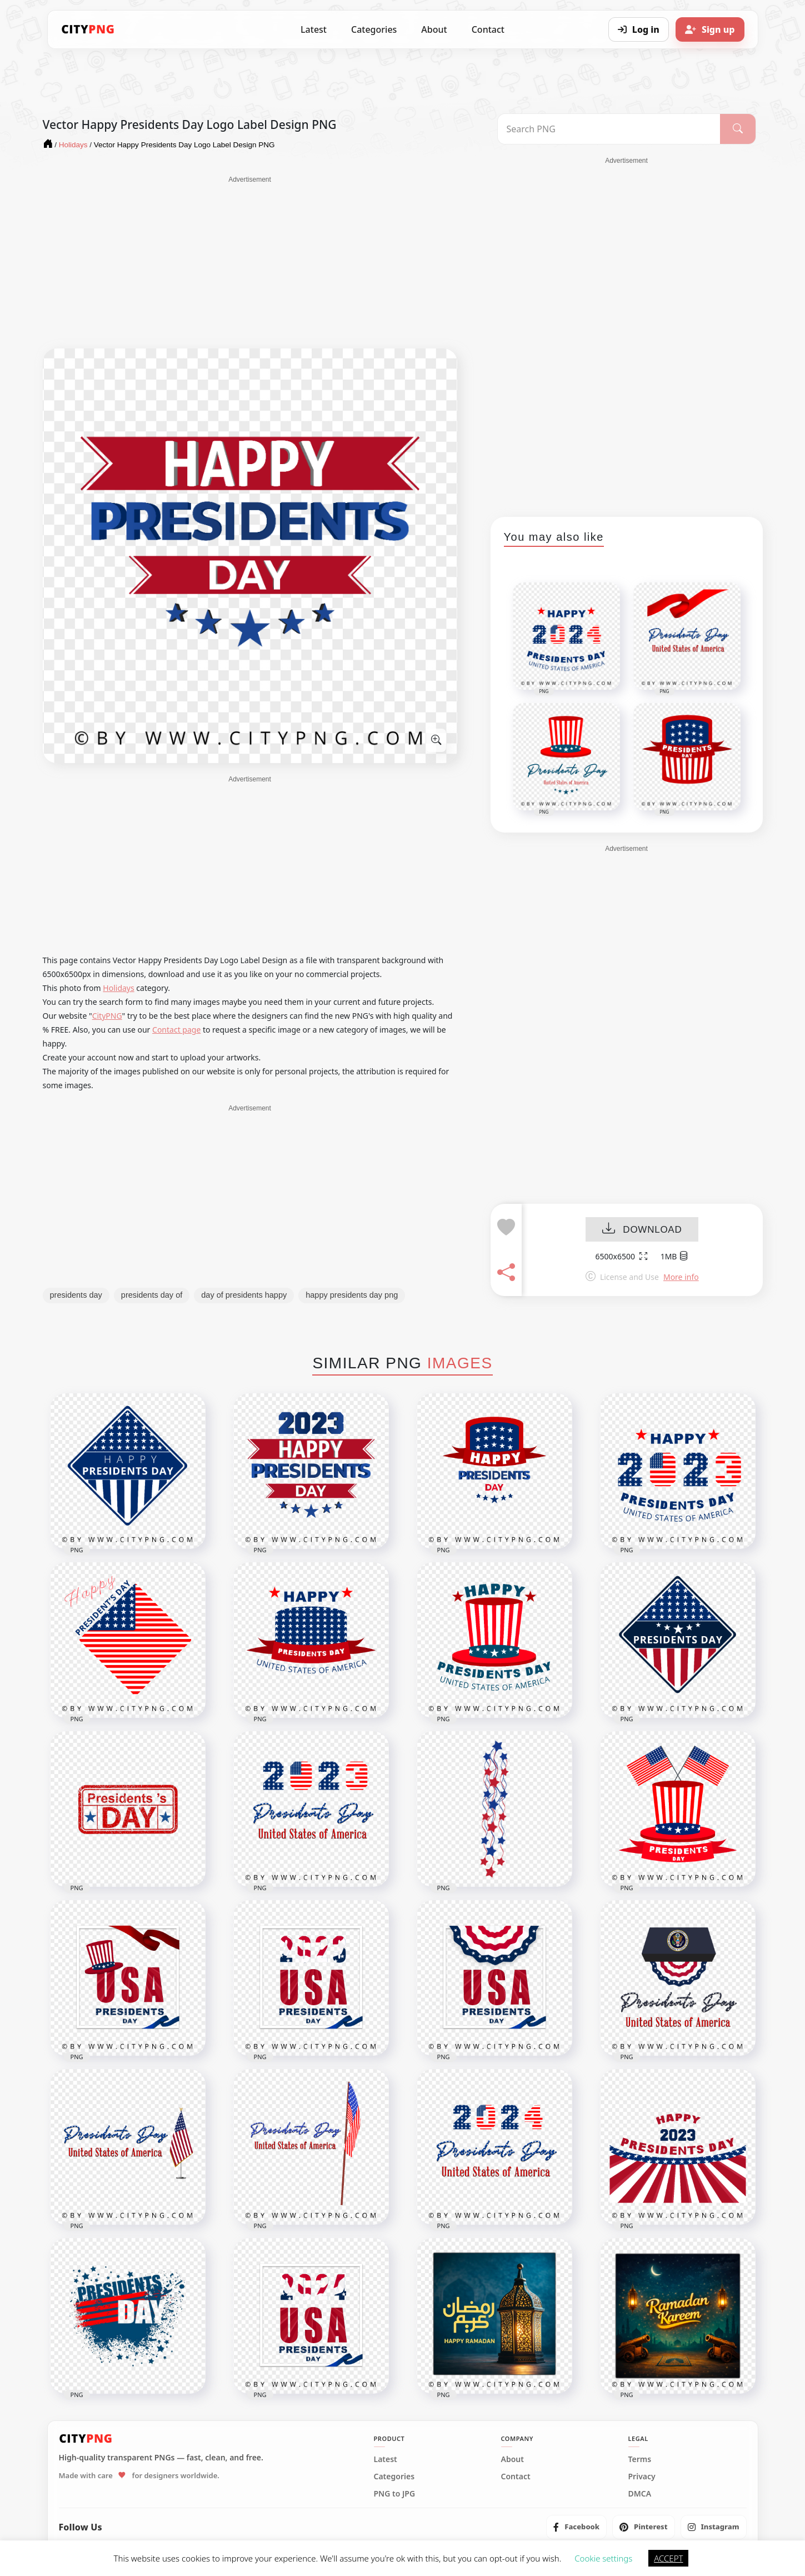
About (434, 29)
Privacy (642, 2477)
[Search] (737, 129)
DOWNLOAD (642, 1229)
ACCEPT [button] (668, 2558)
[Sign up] (710, 29)
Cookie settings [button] (603, 2558)
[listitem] (576, 2527)
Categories (374, 29)
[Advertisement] (250, 262)
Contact (488, 29)
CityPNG (107, 1015)
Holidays (118, 988)
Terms (640, 2459)
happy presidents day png (352, 1295)
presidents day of (151, 1295)
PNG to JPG (395, 2494)
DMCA (640, 2494)
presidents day (76, 1295)
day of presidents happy (244, 1295)
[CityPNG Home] (88, 29)
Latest (314, 29)
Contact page (176, 1029)
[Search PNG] (609, 129)
